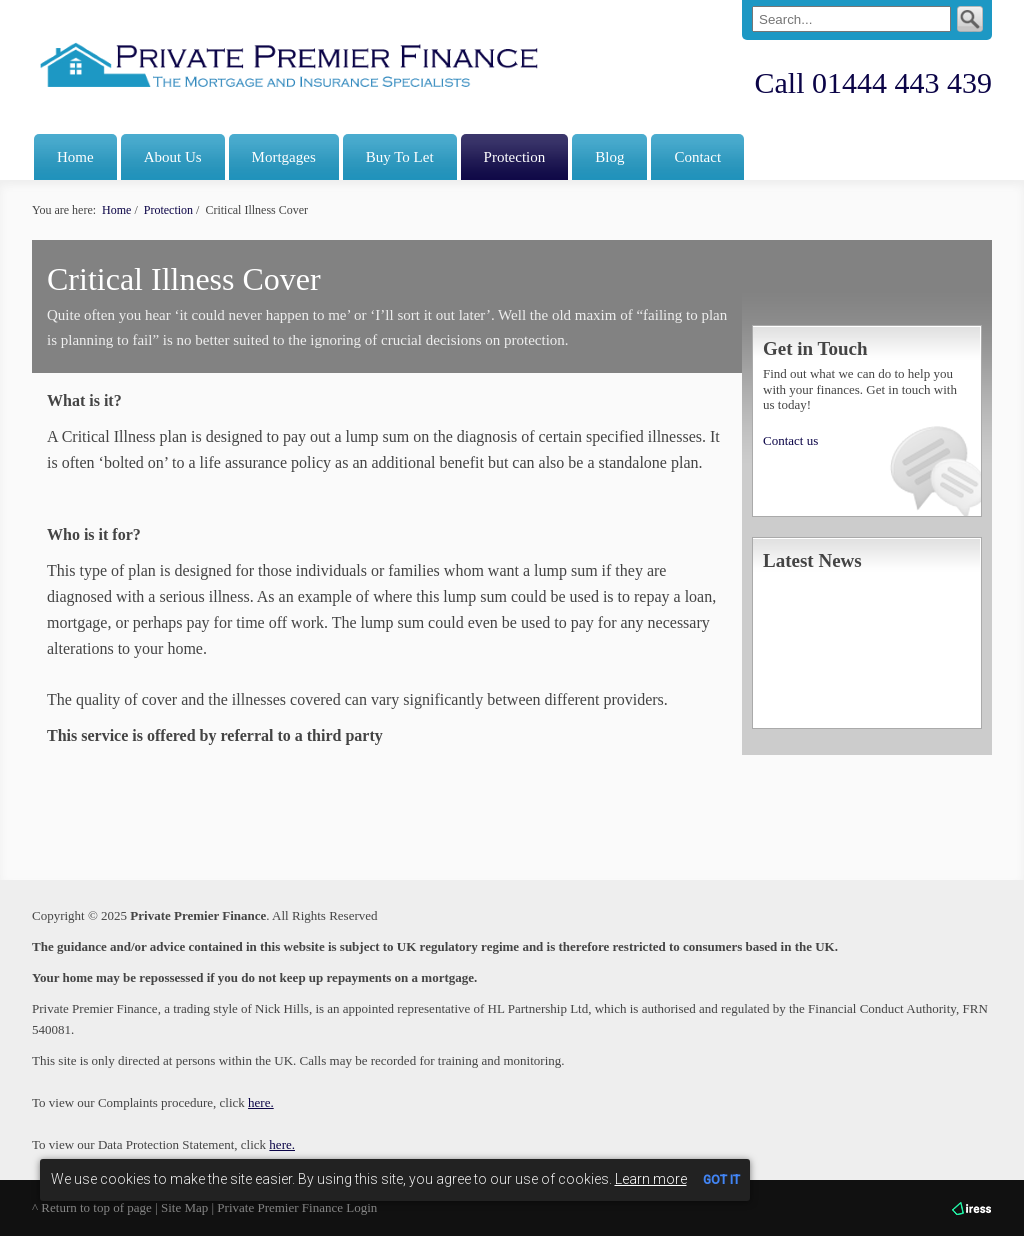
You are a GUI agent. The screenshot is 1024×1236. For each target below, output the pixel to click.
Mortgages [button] (284, 157)
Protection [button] (515, 157)
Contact (697, 157)
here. (261, 1102)
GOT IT (721, 1180)
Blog (609, 157)
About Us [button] (173, 157)
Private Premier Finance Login (297, 1207)
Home (75, 157)
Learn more (651, 1179)
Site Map (184, 1207)
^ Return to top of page (92, 1207)
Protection (168, 210)
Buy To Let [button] (400, 157)
